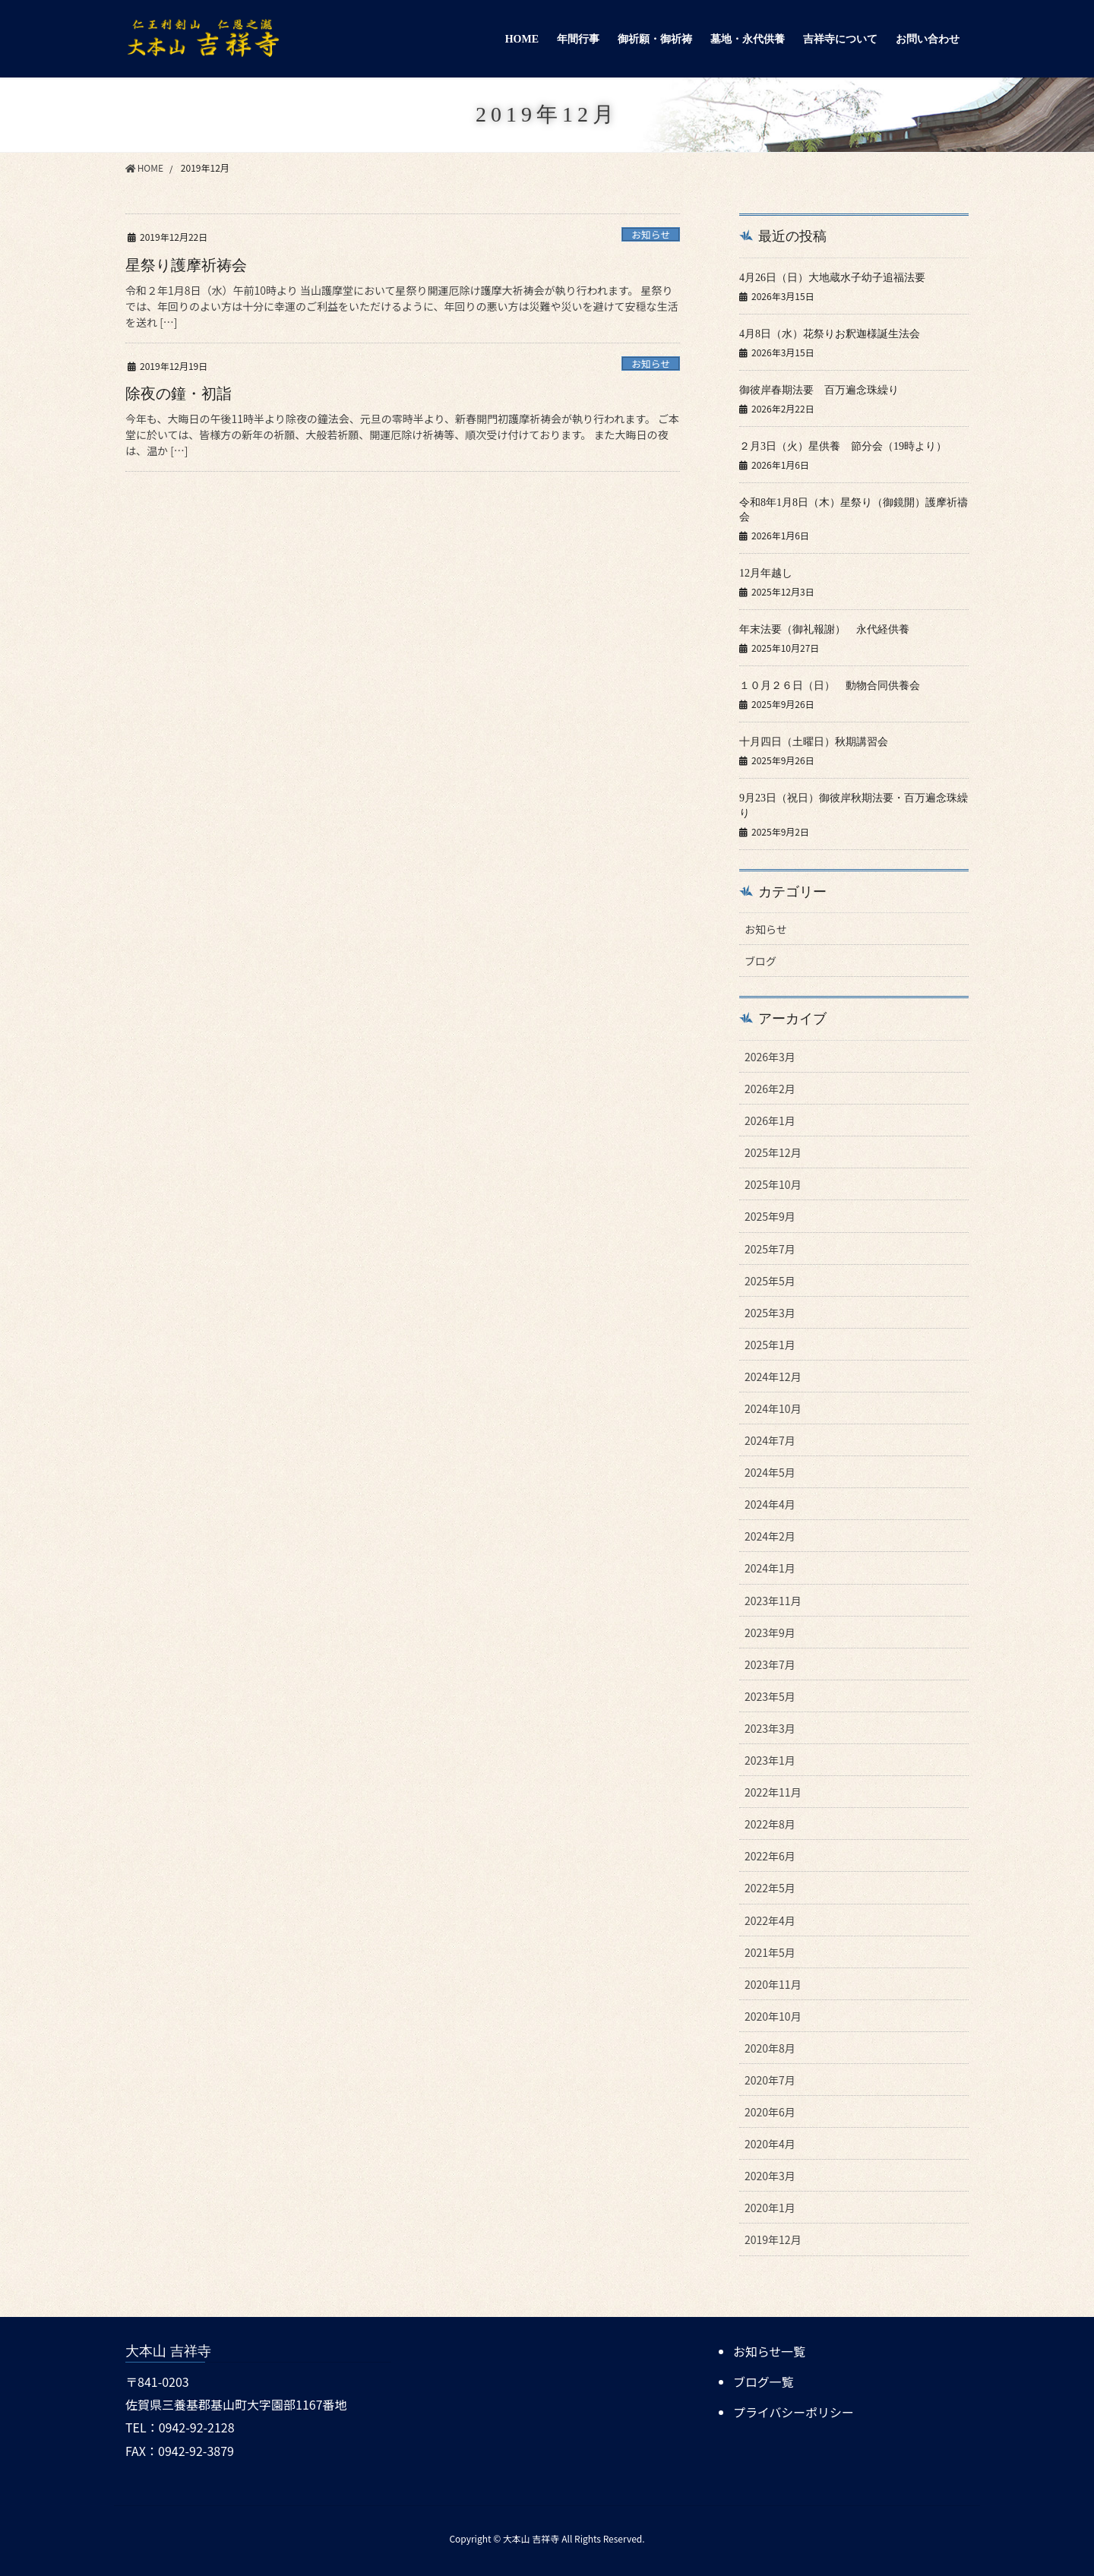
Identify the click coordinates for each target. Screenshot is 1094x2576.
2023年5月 (770, 1696)
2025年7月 (770, 1248)
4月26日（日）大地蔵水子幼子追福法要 (832, 277)
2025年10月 (773, 1184)
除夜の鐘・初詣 (178, 393)
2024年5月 (770, 1472)
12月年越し (765, 573)
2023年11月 (773, 1600)
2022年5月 (770, 1887)
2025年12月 (773, 1152)
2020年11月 (773, 1984)
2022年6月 (770, 1855)
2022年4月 (770, 1920)
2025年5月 (770, 1280)
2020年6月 (770, 2111)
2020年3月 (770, 2175)
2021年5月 (770, 1952)
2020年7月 (770, 2080)
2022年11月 (773, 1792)
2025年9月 (770, 1216)
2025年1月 (770, 1344)
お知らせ (650, 234)
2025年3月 (770, 1312)
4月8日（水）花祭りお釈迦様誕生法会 (829, 334)
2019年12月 (773, 2239)
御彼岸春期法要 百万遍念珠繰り (819, 390)
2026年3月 (770, 1056)
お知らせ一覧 (769, 2351)
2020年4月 (770, 2143)
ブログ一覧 (763, 2381)
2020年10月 (773, 2016)
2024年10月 (773, 1408)
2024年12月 (773, 1376)
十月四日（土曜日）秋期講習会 (813, 742)
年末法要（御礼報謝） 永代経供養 (829, 629)
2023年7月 (770, 1664)
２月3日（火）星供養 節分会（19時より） (843, 446)
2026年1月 (770, 1120)
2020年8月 (770, 2048)
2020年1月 (770, 2207)
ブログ (760, 961)
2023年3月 (770, 1728)
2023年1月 (770, 1760)
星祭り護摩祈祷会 (186, 265)
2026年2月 (770, 1088)
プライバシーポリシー (794, 2410)
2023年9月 (770, 1632)
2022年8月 (770, 1824)
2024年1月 (770, 1568)
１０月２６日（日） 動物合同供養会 (835, 685)
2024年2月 (770, 1536)
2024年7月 (770, 1440)
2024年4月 (770, 1504)
